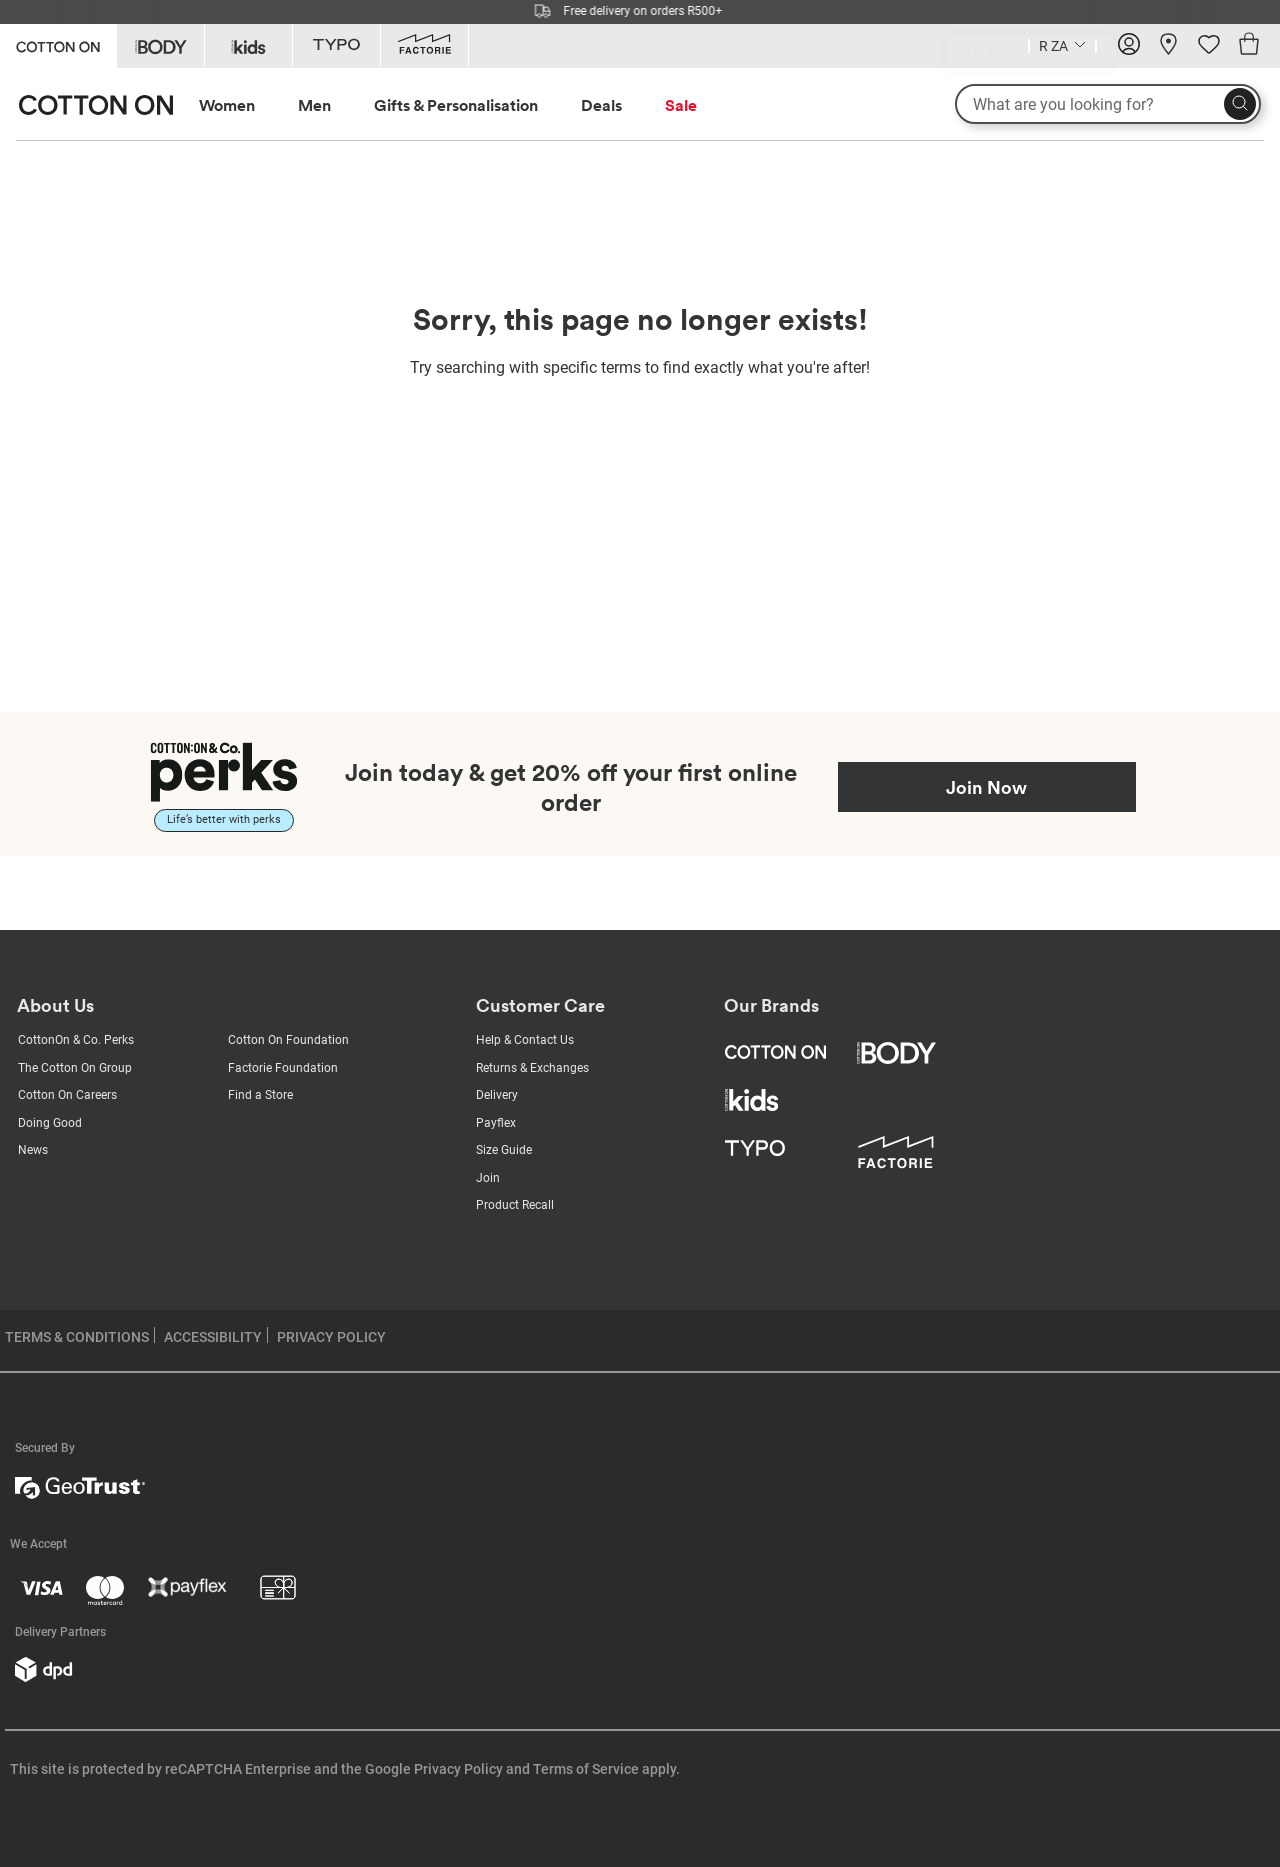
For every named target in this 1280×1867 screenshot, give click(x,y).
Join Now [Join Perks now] (986, 787)
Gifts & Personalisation (456, 105)
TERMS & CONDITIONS (77, 1337)
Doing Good (50, 1123)
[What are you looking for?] (1108, 104)
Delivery (497, 1095)
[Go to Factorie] (424, 46)
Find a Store (260, 1095)
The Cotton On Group (75, 1068)
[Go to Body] (160, 46)
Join (488, 1178)
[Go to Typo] (336, 46)
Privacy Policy (458, 1769)
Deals (601, 105)
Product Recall (515, 1205)
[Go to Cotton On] (58, 44)
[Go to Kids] (248, 46)
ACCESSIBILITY (213, 1337)
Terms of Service (586, 1769)
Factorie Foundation (283, 1068)
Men (314, 105)
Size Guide (504, 1150)
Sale (681, 105)
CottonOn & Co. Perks (76, 1040)
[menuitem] (245, 105)
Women (227, 105)
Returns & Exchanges (532, 1068)
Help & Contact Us (525, 1040)
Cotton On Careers (67, 1095)
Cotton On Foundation (288, 1040)
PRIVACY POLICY (331, 1337)
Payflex (496, 1123)
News (33, 1150)
